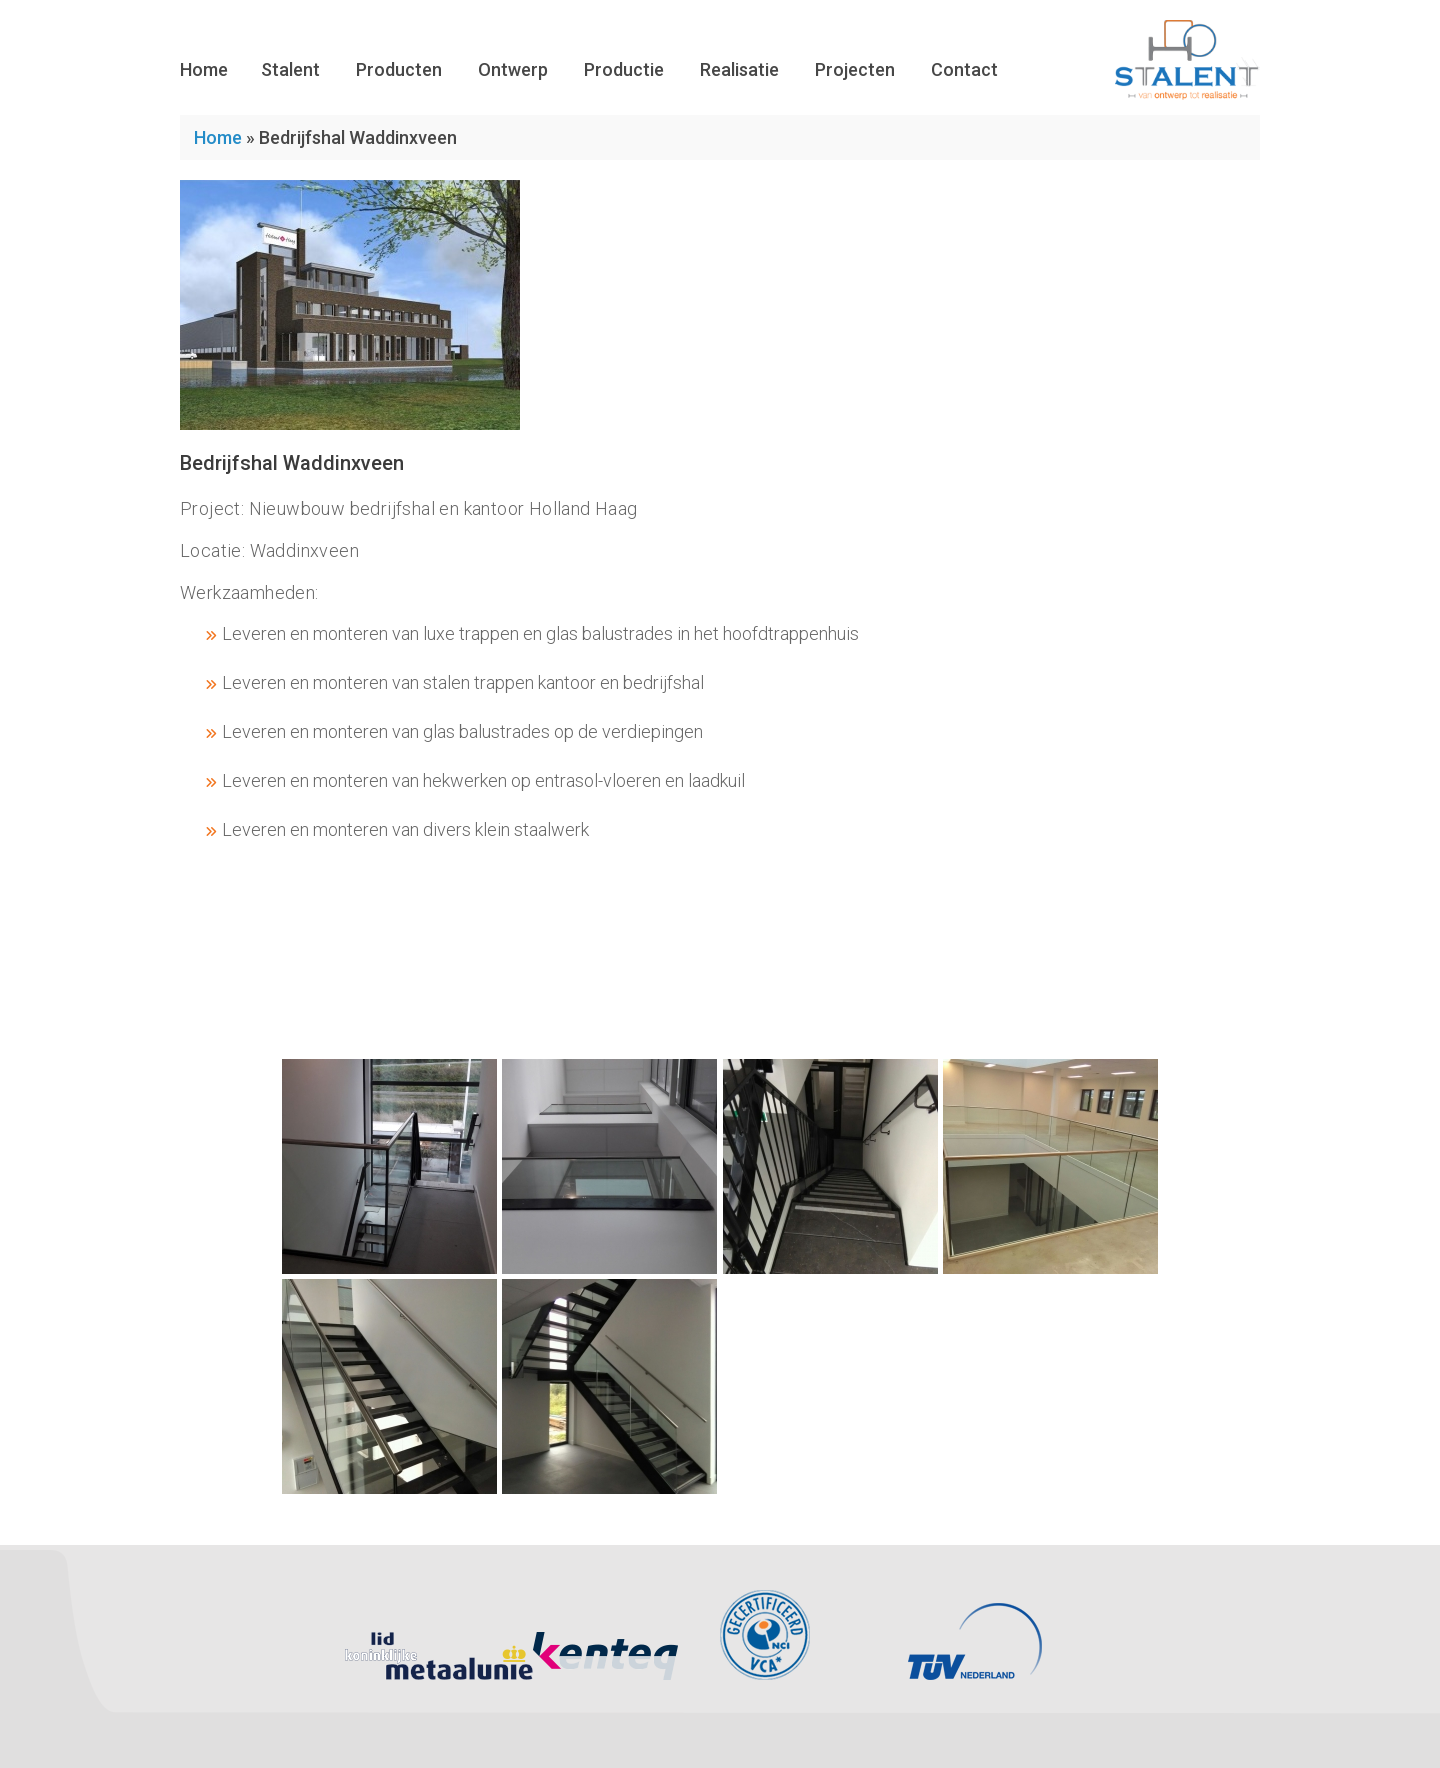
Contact (964, 69)
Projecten (855, 69)
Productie (624, 69)
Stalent (290, 69)
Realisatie (739, 69)
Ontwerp (513, 69)
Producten (399, 69)
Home (204, 69)
